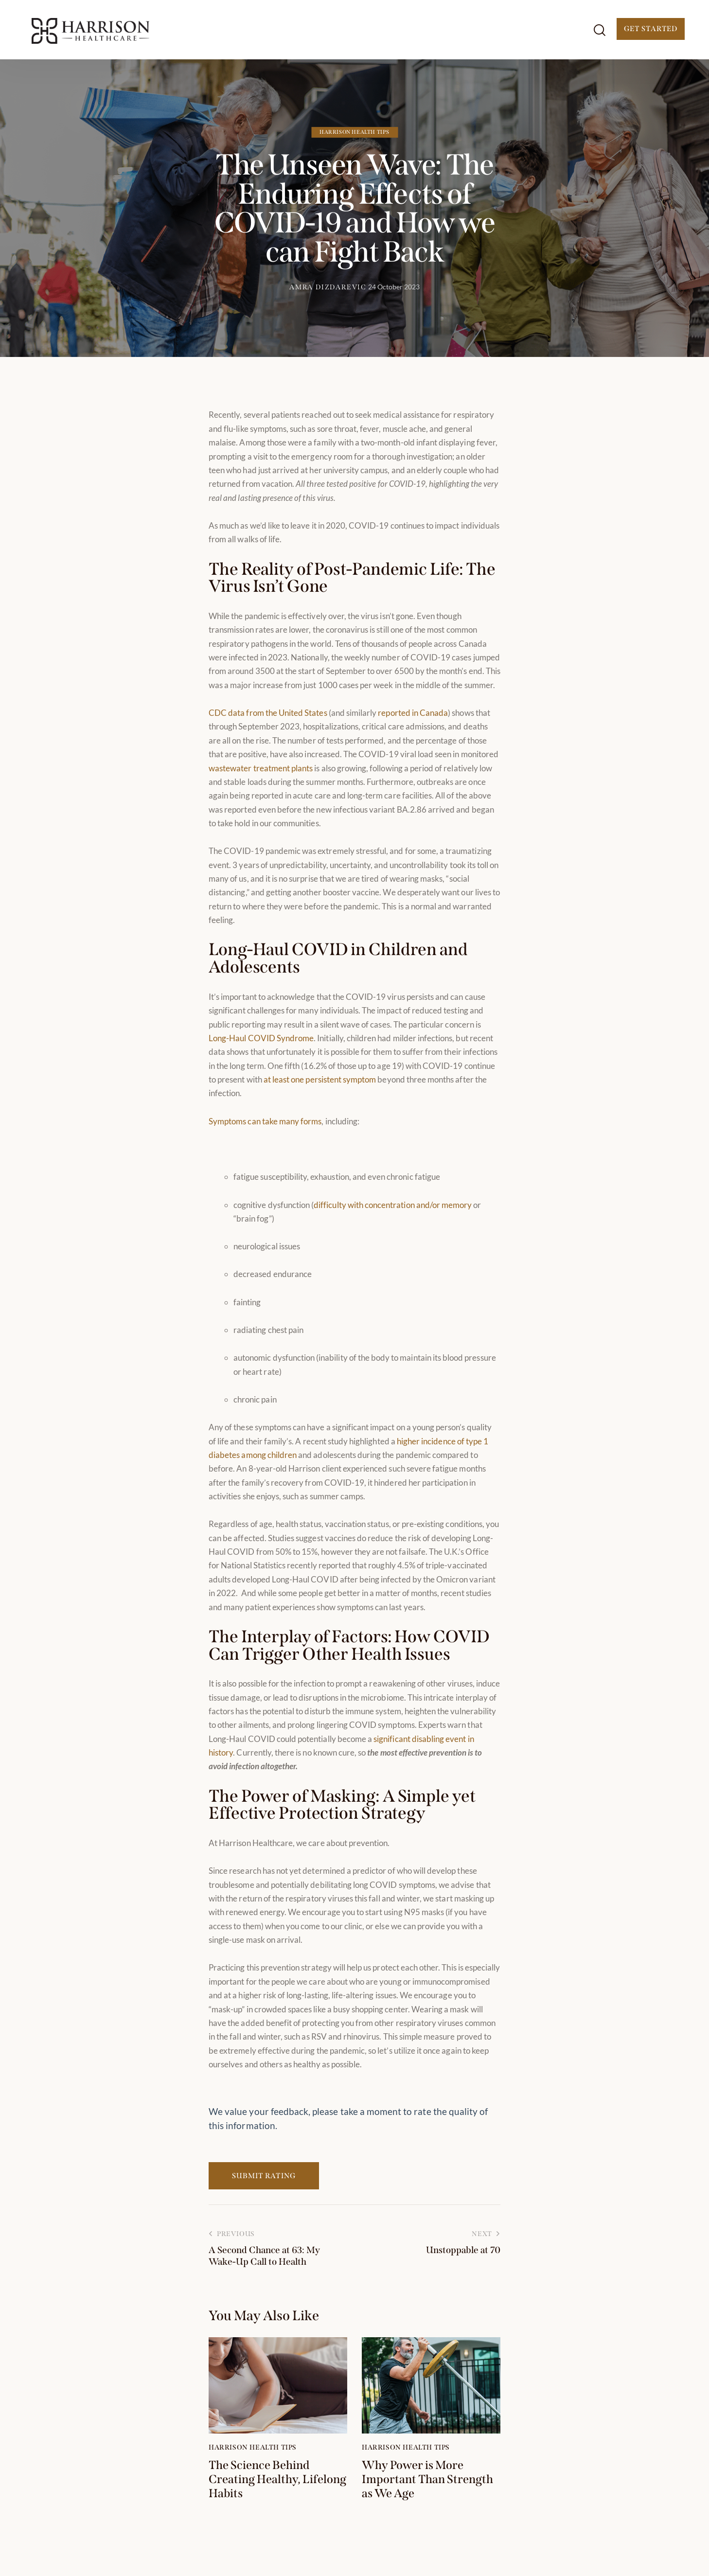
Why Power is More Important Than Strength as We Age (427, 2479)
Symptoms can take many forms (265, 1121)
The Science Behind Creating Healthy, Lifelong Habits (277, 2479)
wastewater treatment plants (261, 768)
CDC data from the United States (268, 713)
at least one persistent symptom (320, 1079)
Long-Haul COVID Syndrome (261, 1038)
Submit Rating (264, 2175)
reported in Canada (413, 713)
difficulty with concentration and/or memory (393, 1205)
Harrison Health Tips (354, 132)
